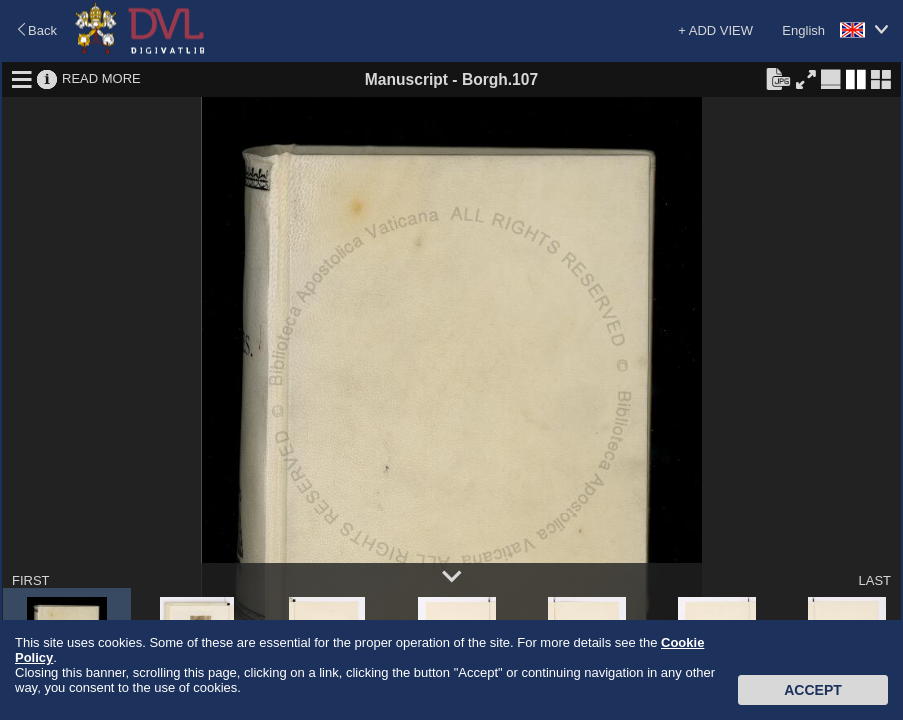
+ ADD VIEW (715, 30)
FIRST (31, 580)
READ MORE (101, 78)
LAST (874, 580)
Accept (813, 690)
